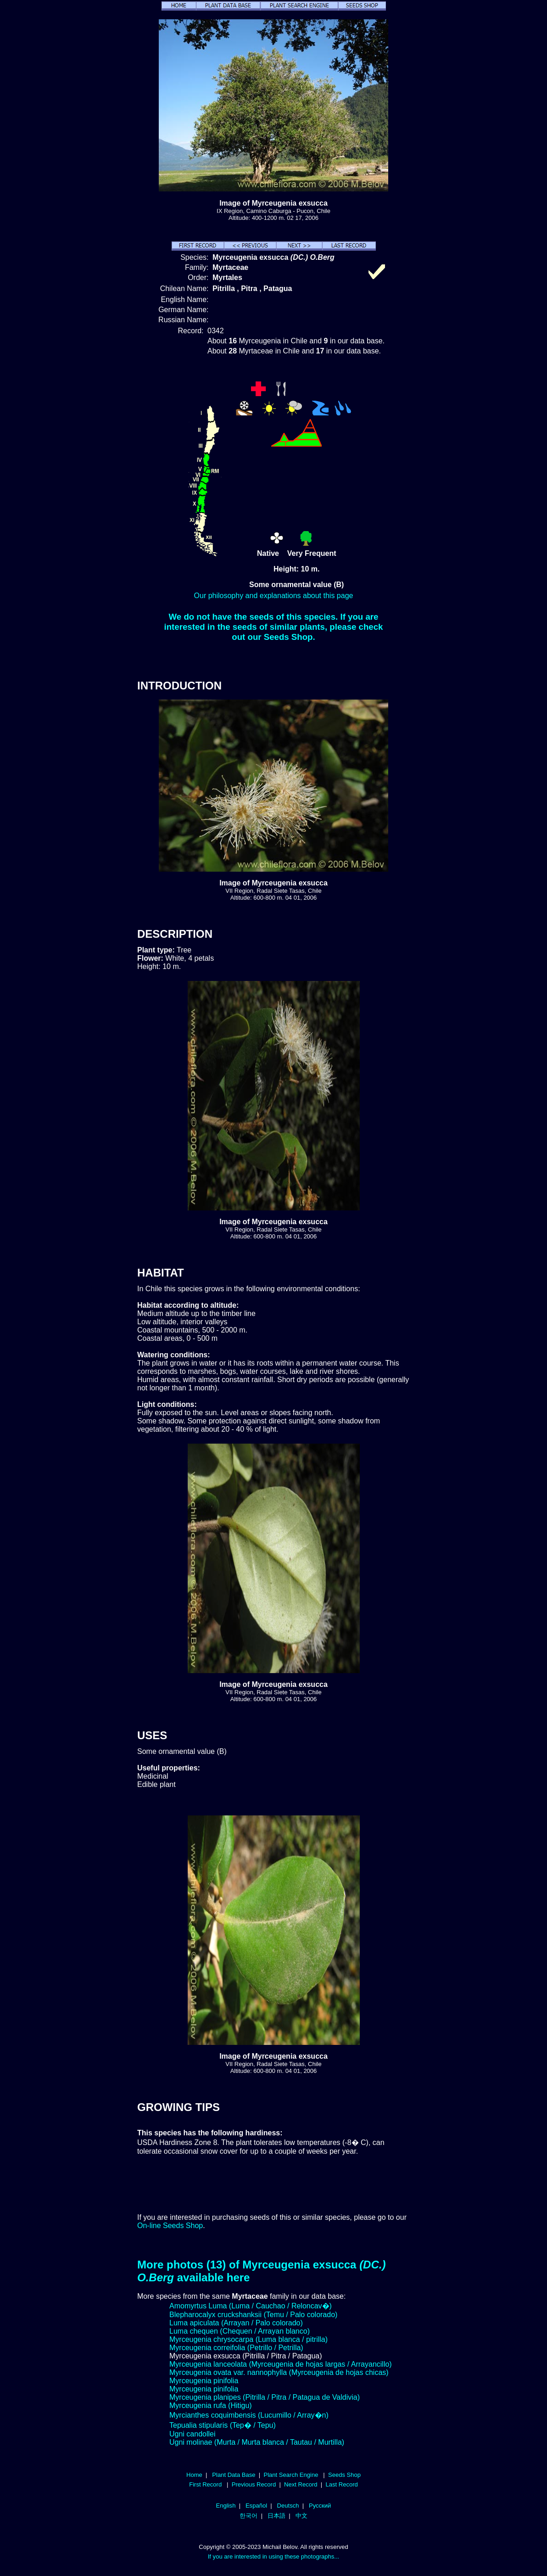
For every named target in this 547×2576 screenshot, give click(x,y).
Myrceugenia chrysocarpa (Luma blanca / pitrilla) (248, 2339)
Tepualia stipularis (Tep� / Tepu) (222, 2425)
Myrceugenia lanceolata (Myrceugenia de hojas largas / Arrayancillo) (280, 2364)
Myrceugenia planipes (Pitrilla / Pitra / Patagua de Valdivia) (264, 2397)
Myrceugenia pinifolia (203, 2381)
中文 (301, 2515)
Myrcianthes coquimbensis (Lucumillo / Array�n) (249, 2415)
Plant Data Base (233, 2474)
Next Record (301, 2484)
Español (256, 2505)
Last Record (341, 2484)
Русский (320, 2505)
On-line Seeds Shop (170, 2225)
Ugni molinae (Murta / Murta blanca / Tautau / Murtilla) (256, 2442)
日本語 (276, 2515)
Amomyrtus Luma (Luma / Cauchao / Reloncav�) (250, 2306)
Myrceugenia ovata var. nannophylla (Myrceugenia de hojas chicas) (279, 2372)
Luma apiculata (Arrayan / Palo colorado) (236, 2323)
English (226, 2505)
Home (194, 2474)
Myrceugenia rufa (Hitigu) (210, 2405)
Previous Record (254, 2484)
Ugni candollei (192, 2434)
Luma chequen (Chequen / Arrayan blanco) (239, 2331)
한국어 (248, 2515)
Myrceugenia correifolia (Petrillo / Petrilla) (236, 2348)
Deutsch (288, 2505)
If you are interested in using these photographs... (274, 2556)
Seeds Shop (344, 2474)
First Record (205, 2484)
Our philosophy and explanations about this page (273, 595)
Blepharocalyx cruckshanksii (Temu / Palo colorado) (253, 2314)
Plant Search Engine (290, 2474)
